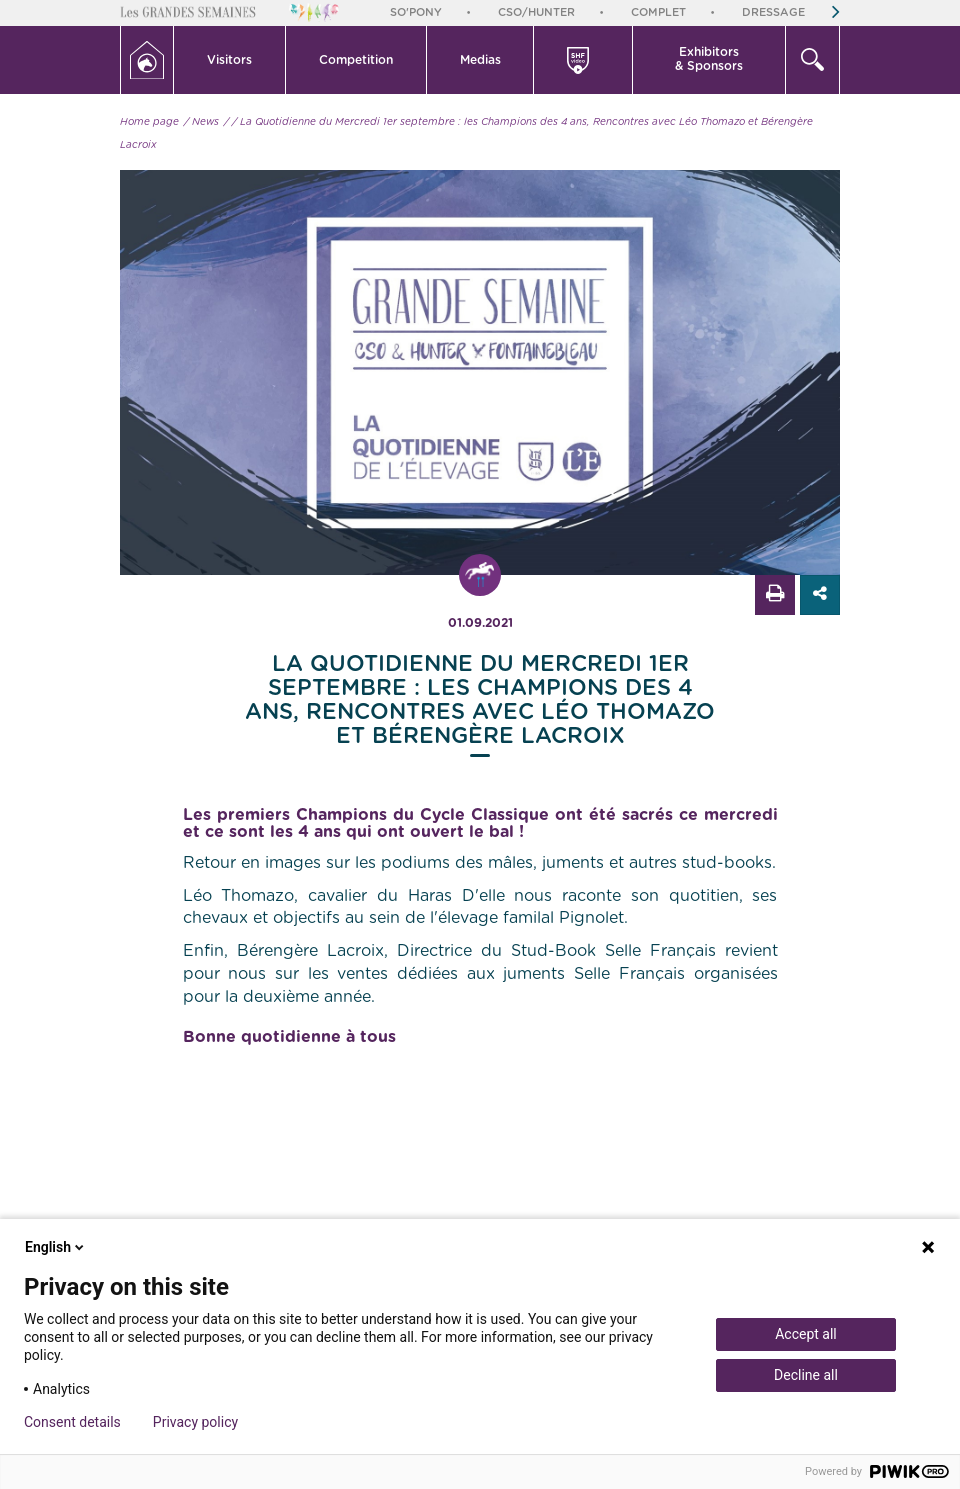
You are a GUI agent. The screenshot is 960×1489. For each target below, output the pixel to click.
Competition (356, 60)
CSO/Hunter (536, 12)
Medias (480, 60)
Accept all (806, 1334)
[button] (230, 60)
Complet (658, 12)
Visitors (229, 60)
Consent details (72, 1422)
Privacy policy (195, 1422)
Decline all (806, 1375)
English (56, 1247)
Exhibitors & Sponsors (709, 59)
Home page (149, 122)
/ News (201, 122)
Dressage (773, 12)
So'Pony (416, 12)
